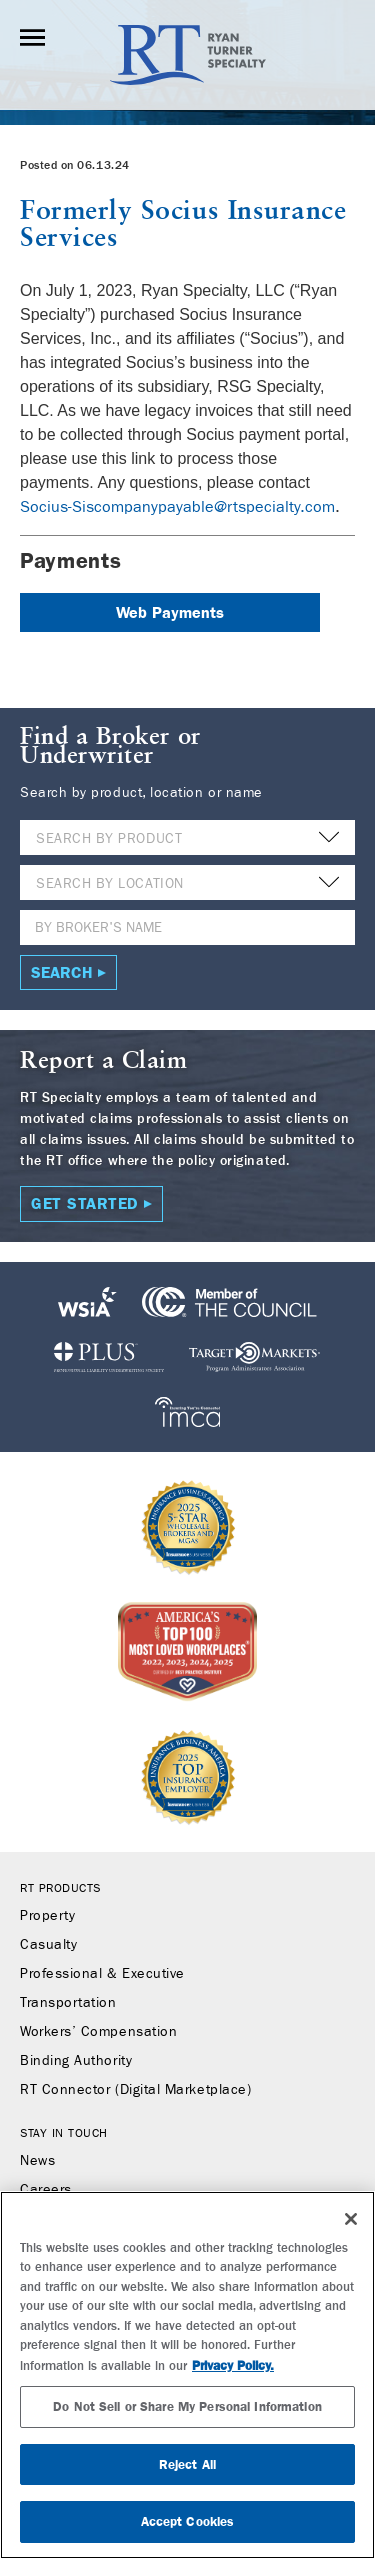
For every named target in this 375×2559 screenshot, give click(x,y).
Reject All (187, 2464)
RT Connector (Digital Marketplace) (135, 2090)
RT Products (60, 1888)
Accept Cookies (188, 2521)
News (37, 2161)
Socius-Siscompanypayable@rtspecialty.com (177, 506)
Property (47, 1916)
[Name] (187, 927)
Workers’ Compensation (98, 2032)
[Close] (351, 2219)
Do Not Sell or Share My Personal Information (187, 2406)
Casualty (48, 1945)
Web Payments (170, 612)
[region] (187, 2375)
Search (62, 972)
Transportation (68, 2003)
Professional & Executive (102, 1974)
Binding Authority (76, 2061)
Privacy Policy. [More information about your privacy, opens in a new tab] (233, 2365)
